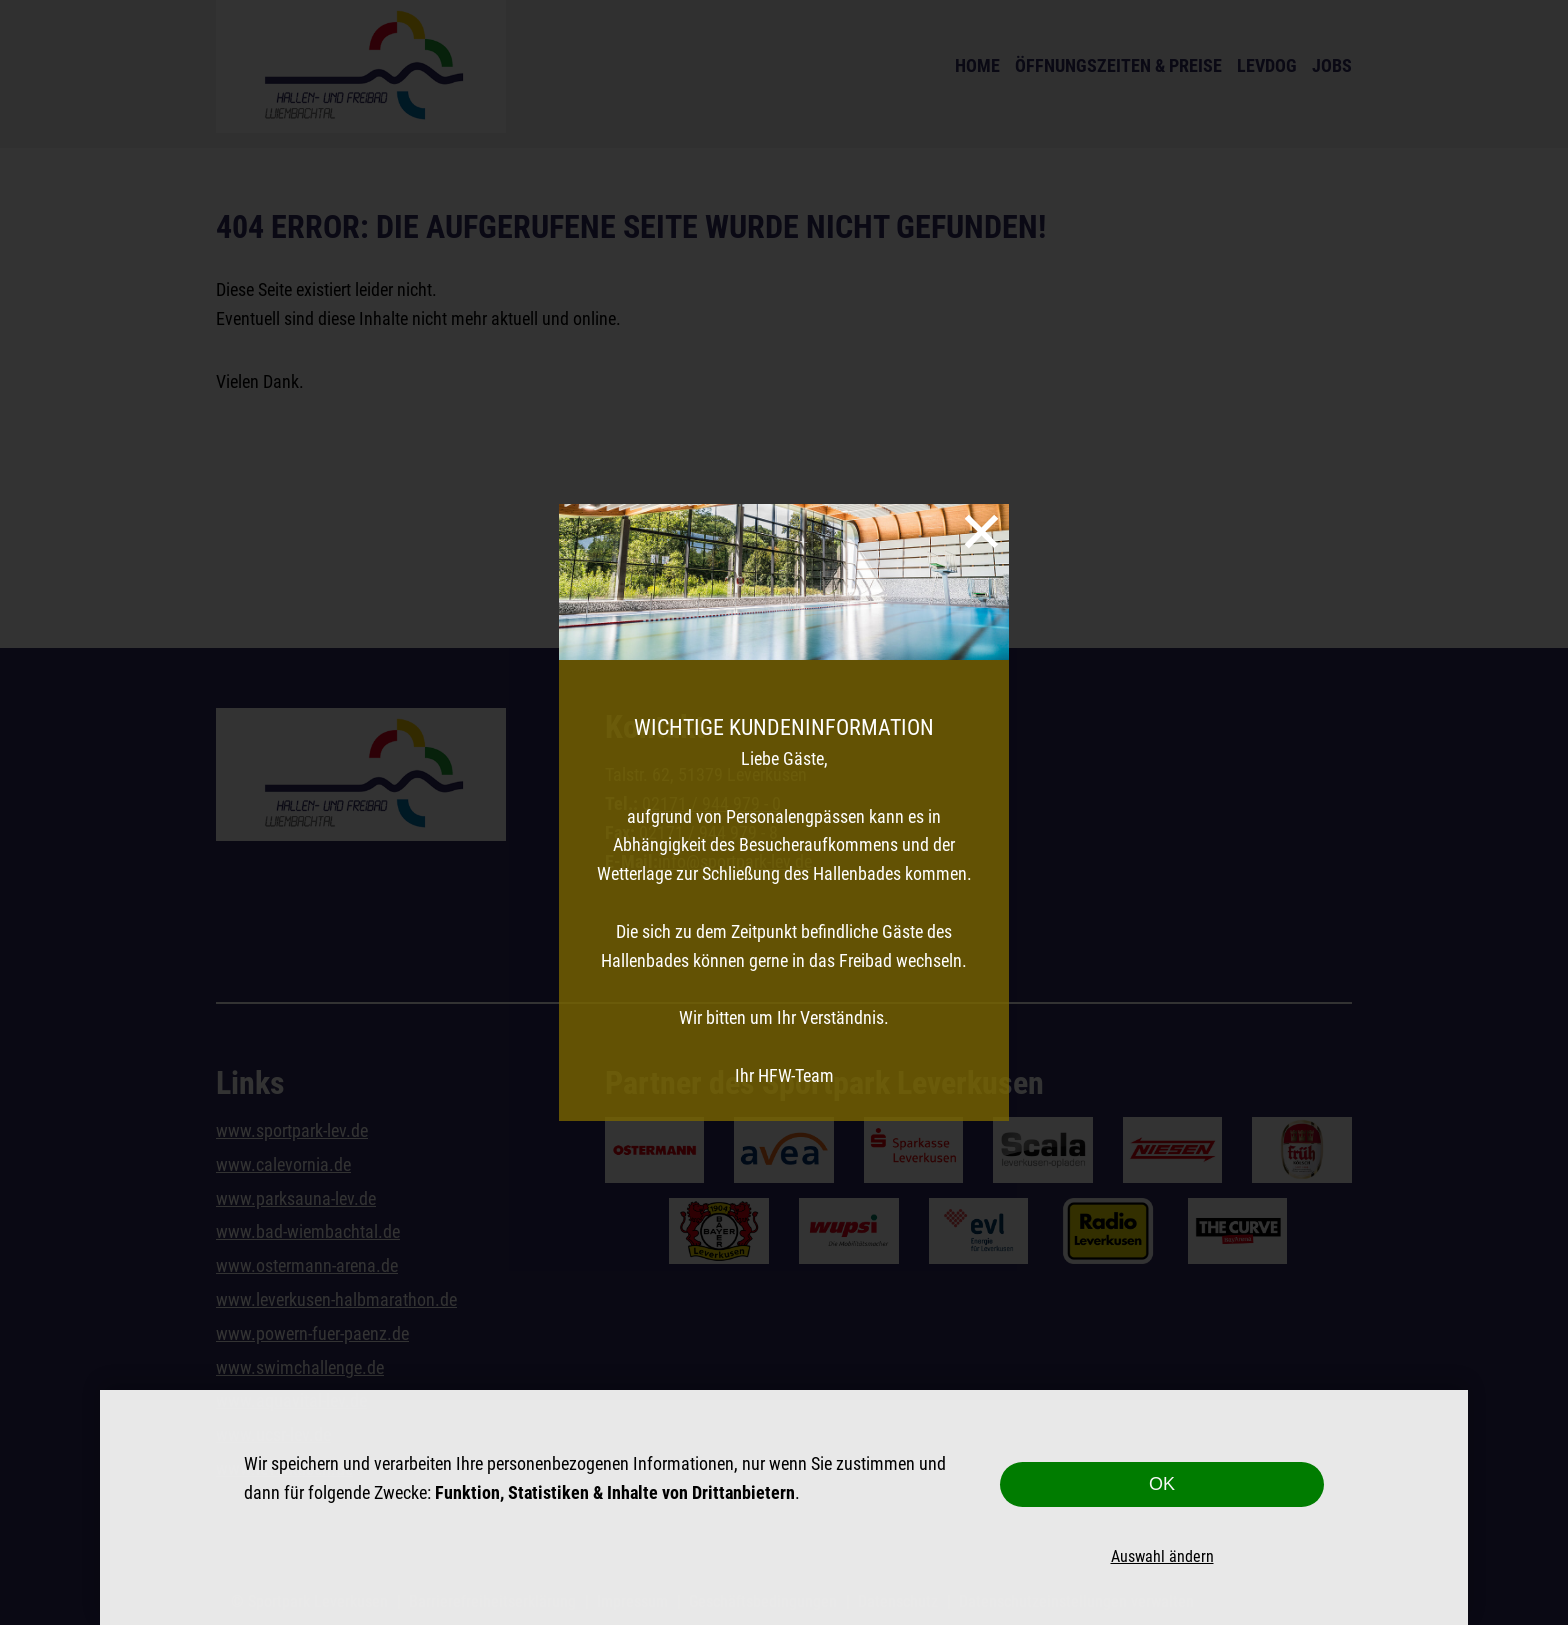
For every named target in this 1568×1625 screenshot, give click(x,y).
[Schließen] (981, 531)
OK (1162, 1484)
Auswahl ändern (1162, 1556)
